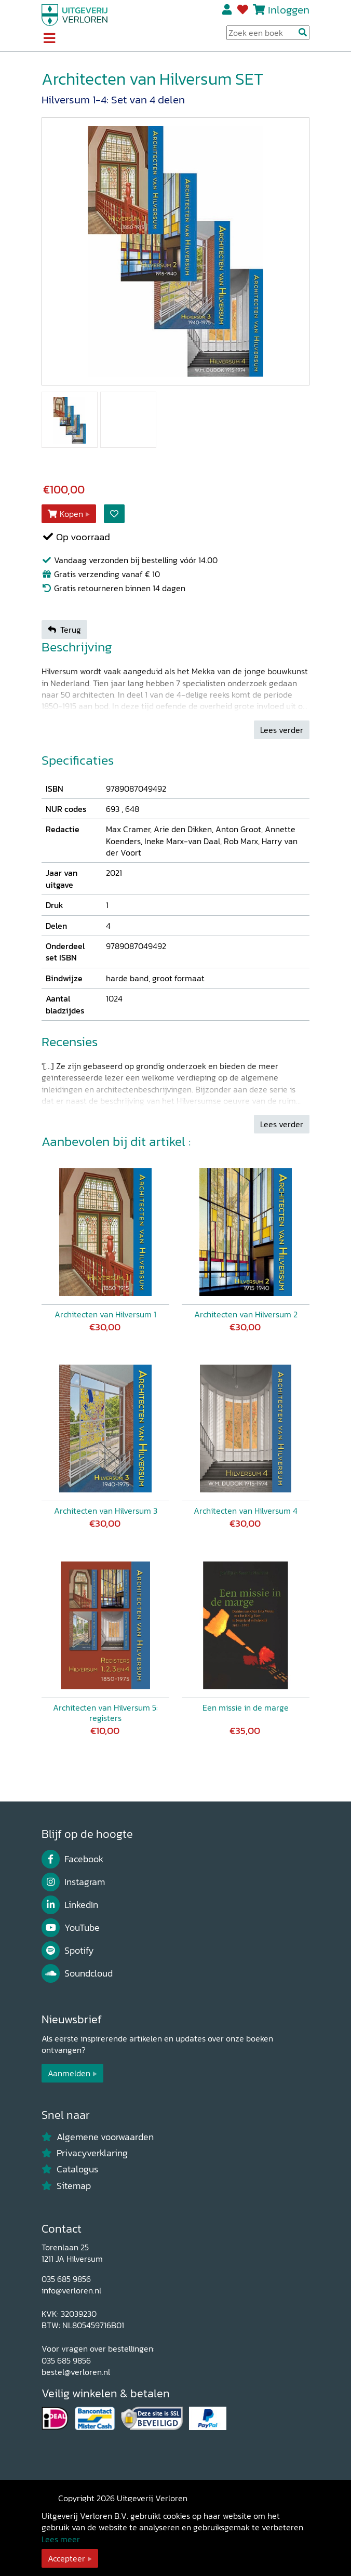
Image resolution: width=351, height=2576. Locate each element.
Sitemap (66, 2186)
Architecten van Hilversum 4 (246, 1510)
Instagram (73, 1882)
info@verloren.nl (71, 2290)
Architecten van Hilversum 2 (246, 1314)
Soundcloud (77, 1973)
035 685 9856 (66, 2279)
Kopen (65, 514)
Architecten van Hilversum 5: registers (105, 1712)
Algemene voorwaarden (98, 2137)
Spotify (68, 1950)
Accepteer (66, 2558)
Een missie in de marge (246, 1707)
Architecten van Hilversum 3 (105, 1510)
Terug (64, 629)
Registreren (227, 10)
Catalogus (70, 2169)
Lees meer (61, 2539)
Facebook (72, 1859)
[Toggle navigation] (49, 39)
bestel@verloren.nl (76, 2372)
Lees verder (281, 730)
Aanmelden (69, 2073)
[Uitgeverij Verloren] (75, 14)
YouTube (71, 1927)
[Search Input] (267, 32)
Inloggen (288, 10)
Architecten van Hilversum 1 (105, 1314)
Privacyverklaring (85, 2153)
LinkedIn (70, 1905)
